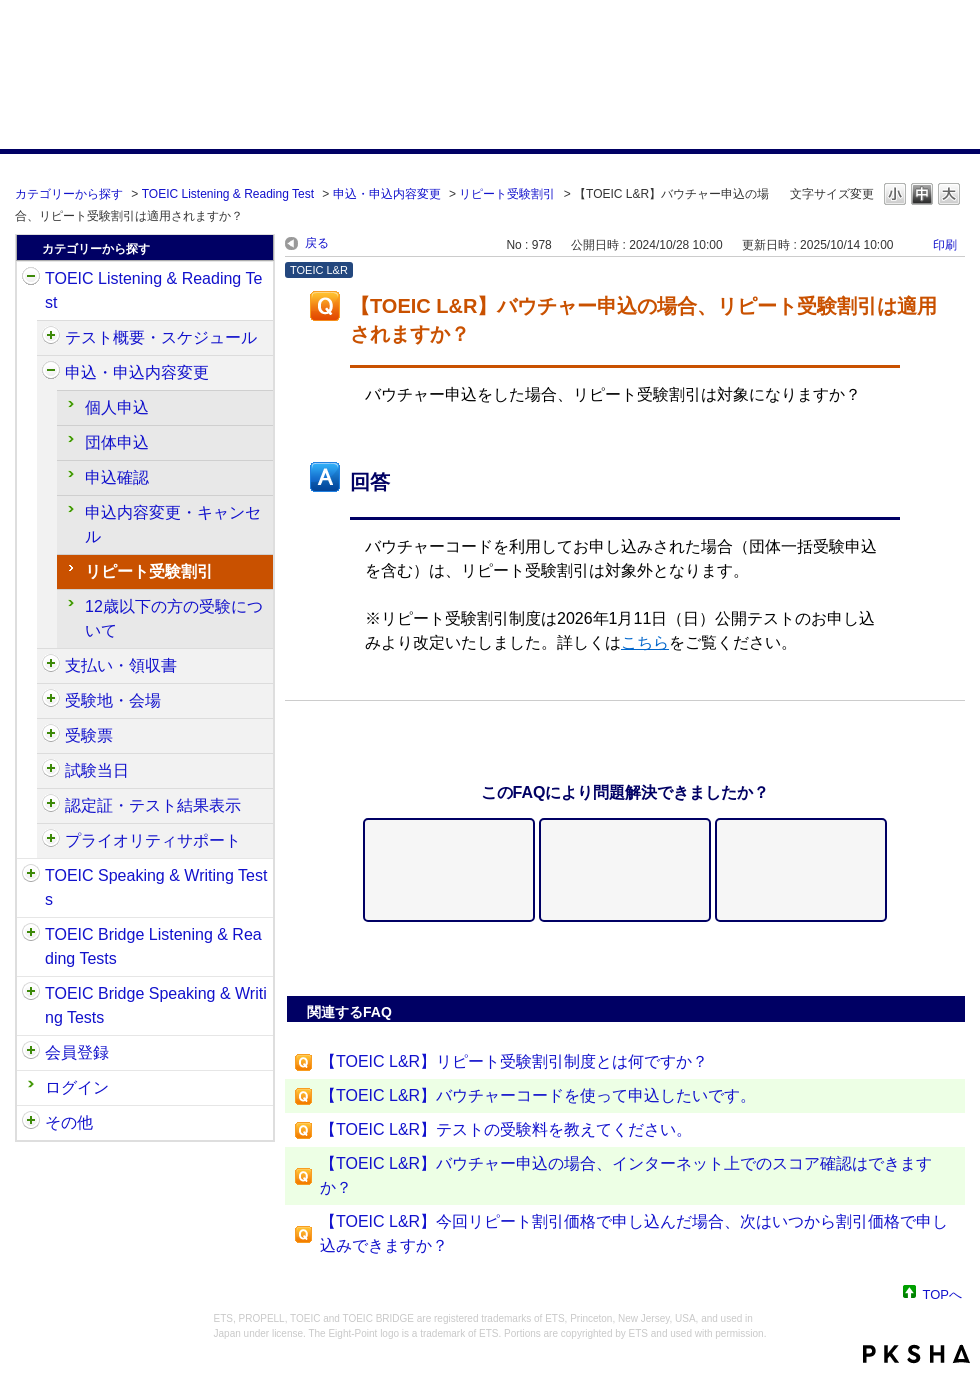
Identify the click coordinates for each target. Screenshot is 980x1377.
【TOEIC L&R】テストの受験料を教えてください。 (506, 1129)
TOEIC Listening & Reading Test (228, 194)
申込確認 (117, 477)
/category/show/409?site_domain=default (51, 338)
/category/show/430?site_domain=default (51, 736)
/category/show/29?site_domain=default (31, 1053)
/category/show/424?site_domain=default (51, 666)
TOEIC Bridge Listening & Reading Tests (153, 946)
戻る (317, 243)
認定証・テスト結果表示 (153, 805)
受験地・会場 (113, 700)
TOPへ (943, 1293)
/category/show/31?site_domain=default (31, 279)
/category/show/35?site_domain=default (31, 1123)
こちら (645, 642)
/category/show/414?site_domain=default (51, 373)
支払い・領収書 (121, 665)
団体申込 (117, 442)
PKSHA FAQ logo (916, 1354)
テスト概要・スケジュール (161, 337)
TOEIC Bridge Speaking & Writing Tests (156, 1005)
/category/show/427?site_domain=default (51, 701)
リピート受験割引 (507, 194)
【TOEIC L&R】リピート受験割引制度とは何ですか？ (514, 1061)
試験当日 (97, 770)
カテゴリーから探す (69, 194)
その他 (69, 1122)
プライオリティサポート (153, 840)
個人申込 (117, 407)
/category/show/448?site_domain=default (51, 841)
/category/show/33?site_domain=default (31, 935)
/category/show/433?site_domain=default (51, 771)
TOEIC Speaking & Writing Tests (156, 887)
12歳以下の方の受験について (174, 618)
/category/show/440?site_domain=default (51, 806)
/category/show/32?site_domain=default (31, 876)
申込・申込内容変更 (387, 194)
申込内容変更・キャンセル (173, 524)
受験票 (89, 735)
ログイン (77, 1087)
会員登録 (77, 1052)
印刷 (945, 245)
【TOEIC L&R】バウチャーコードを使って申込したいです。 (538, 1095)
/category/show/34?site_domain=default (31, 994)
